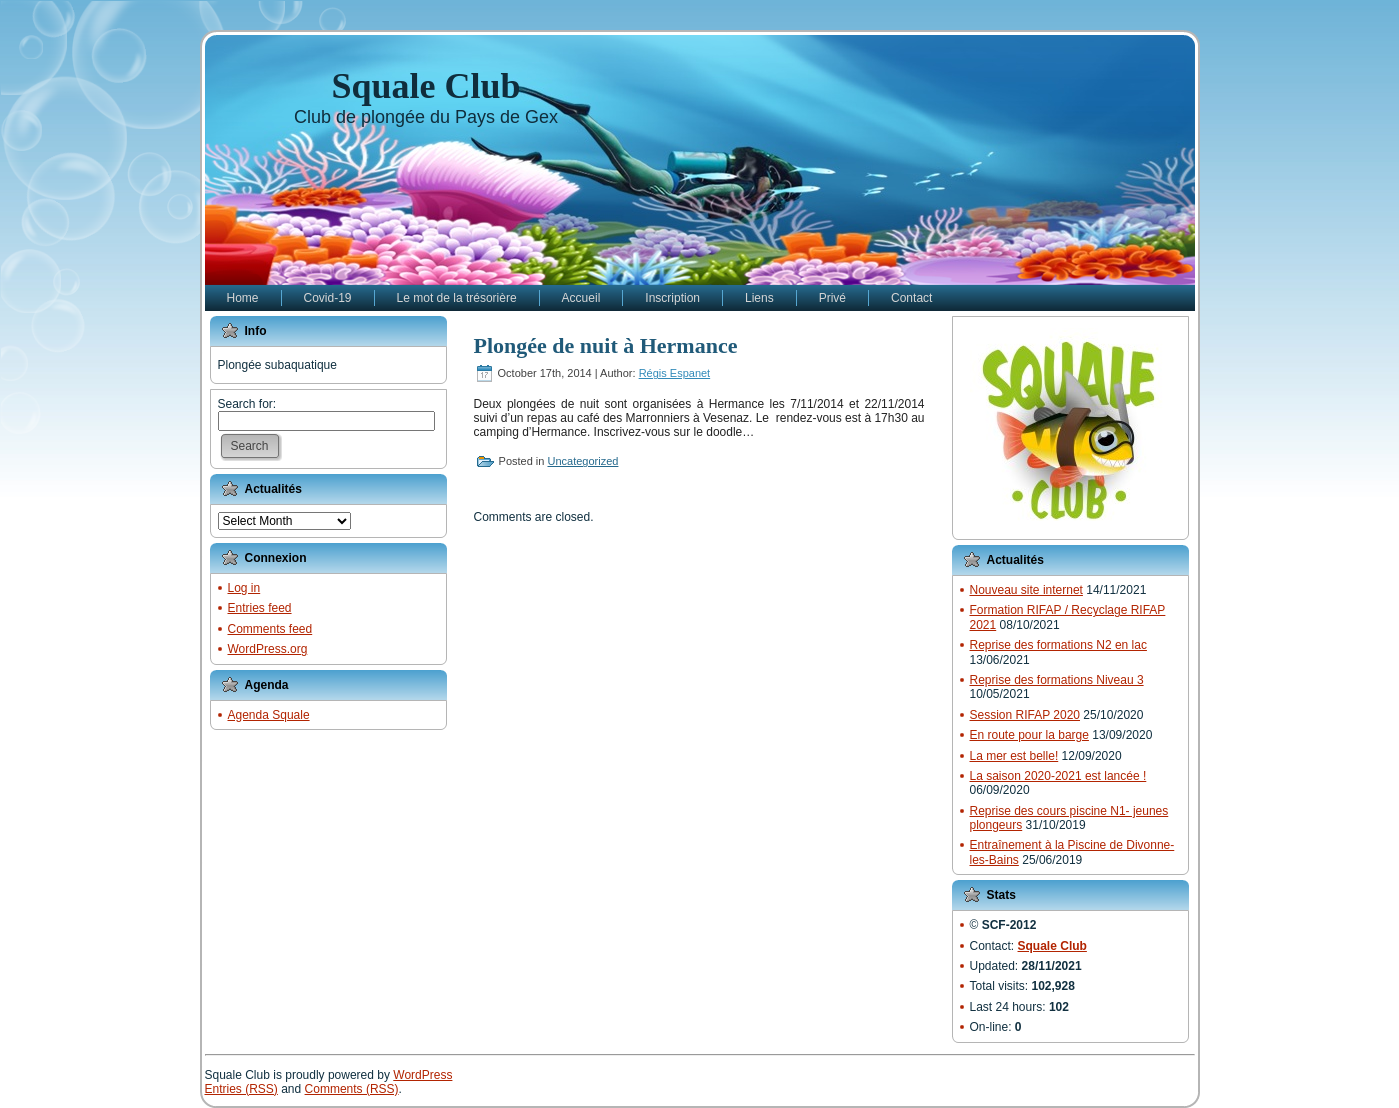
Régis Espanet (675, 373)
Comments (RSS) (352, 1089)
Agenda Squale (269, 715)
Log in (244, 588)
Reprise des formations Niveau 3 (1057, 680)
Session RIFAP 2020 (1025, 715)
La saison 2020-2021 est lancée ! (1058, 776)
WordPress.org (268, 649)
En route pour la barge (1029, 735)
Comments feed (270, 629)
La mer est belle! (1014, 756)
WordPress (422, 1075)
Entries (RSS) (241, 1089)
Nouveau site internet (1026, 590)
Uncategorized (582, 461)
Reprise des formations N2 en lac (1058, 645)
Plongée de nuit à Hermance (606, 345)
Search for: (247, 404)
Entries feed (260, 608)
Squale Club (425, 86)
